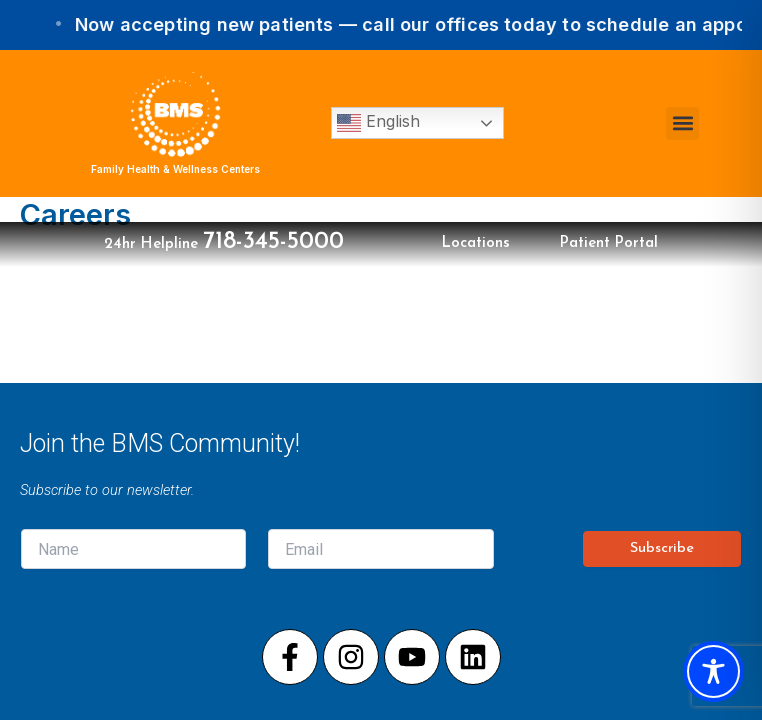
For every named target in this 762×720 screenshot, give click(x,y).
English (378, 123)
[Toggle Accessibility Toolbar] (713, 671)
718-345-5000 (273, 242)
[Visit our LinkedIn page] (473, 657)
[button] (682, 123)
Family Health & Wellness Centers (175, 169)
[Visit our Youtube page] (412, 657)
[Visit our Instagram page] (351, 657)
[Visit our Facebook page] (290, 657)
